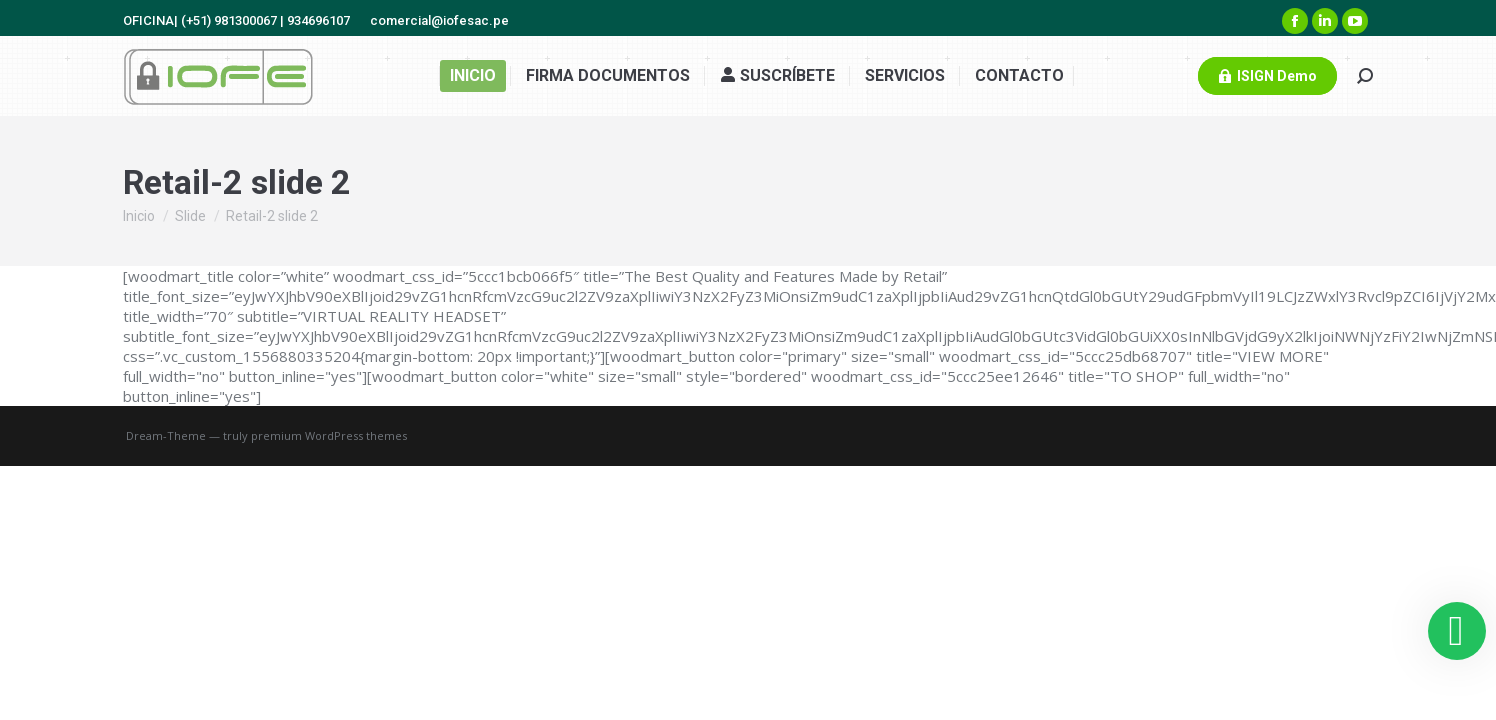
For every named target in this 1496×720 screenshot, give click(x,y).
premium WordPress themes (329, 435)
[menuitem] (473, 76)
